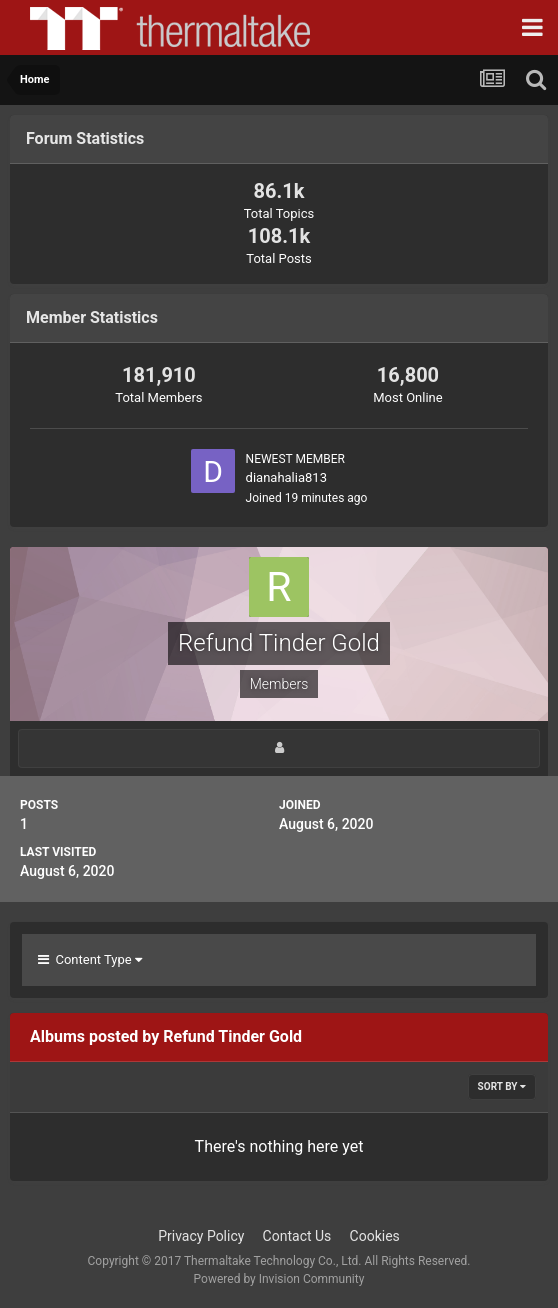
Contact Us (297, 1236)
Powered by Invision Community (279, 1279)
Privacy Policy (201, 1236)
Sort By (502, 1086)
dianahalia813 (286, 477)
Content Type (90, 959)
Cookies (375, 1236)
